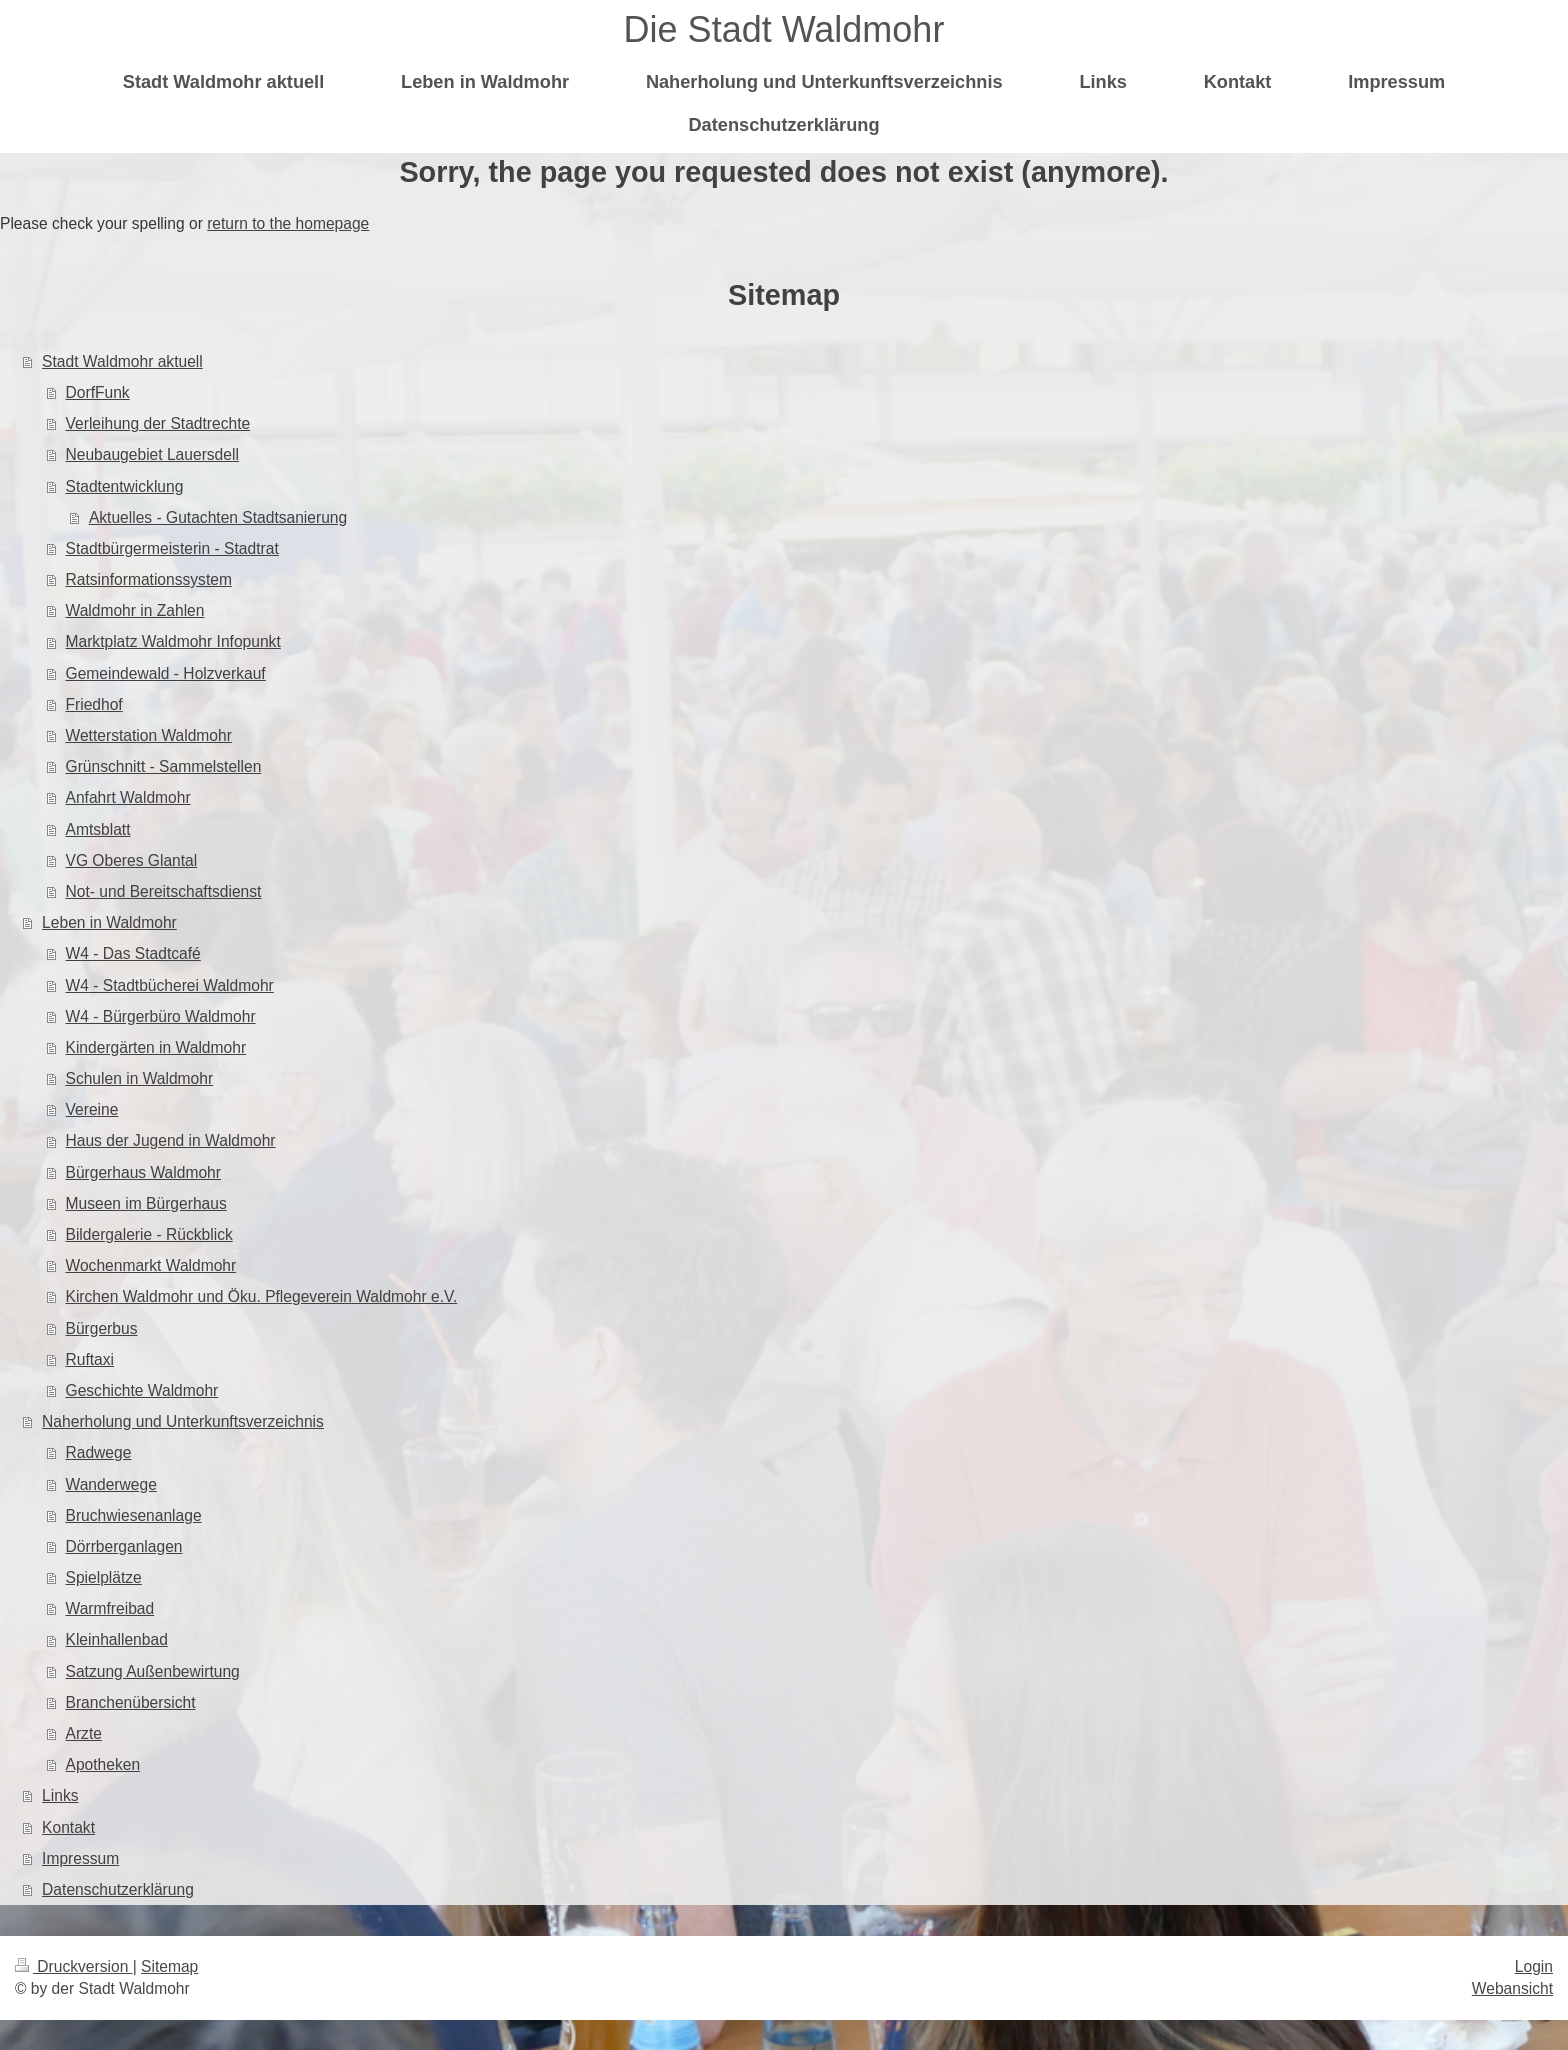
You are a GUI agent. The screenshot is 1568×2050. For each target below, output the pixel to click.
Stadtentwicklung (125, 486)
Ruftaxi (90, 1359)
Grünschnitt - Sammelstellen (164, 766)
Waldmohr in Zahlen (135, 610)
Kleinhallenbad (117, 1639)
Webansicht (1512, 1988)
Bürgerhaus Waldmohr (143, 1172)
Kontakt (68, 1827)
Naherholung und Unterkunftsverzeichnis (183, 1421)
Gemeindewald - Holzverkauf (166, 673)
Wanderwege (111, 1484)
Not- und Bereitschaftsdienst (164, 891)
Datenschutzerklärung (118, 1889)
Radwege (99, 1452)
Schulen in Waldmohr (140, 1078)
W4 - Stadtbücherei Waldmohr (170, 985)
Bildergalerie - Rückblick (149, 1234)
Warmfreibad (110, 1608)
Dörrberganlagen (124, 1546)
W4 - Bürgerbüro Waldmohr (161, 1016)
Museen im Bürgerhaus (146, 1203)
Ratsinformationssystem (149, 579)
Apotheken (103, 1764)
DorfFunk (98, 392)
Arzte (84, 1733)
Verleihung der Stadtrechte (158, 423)
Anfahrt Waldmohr (128, 797)
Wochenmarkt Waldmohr (151, 1265)
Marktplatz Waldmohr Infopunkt (173, 641)
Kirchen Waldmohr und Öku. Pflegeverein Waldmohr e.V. (262, 1296)
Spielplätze (104, 1577)
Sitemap (169, 1966)
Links (60, 1795)
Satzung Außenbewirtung (153, 1671)
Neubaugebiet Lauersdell (152, 454)
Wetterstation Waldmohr (149, 735)
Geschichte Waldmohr (142, 1390)
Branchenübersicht (131, 1702)
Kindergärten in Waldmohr (156, 1047)
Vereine (92, 1109)
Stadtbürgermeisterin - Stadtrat (172, 548)
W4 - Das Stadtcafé (133, 953)
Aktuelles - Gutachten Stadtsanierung (218, 517)
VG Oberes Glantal (132, 860)
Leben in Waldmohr (109, 922)
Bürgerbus (102, 1328)
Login (1534, 1966)
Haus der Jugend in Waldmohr (171, 1140)
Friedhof (94, 704)
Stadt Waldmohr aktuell (122, 361)
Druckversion (74, 1966)
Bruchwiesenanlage (134, 1515)
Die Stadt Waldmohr (784, 29)
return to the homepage (288, 223)
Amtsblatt (98, 829)
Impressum (80, 1858)
